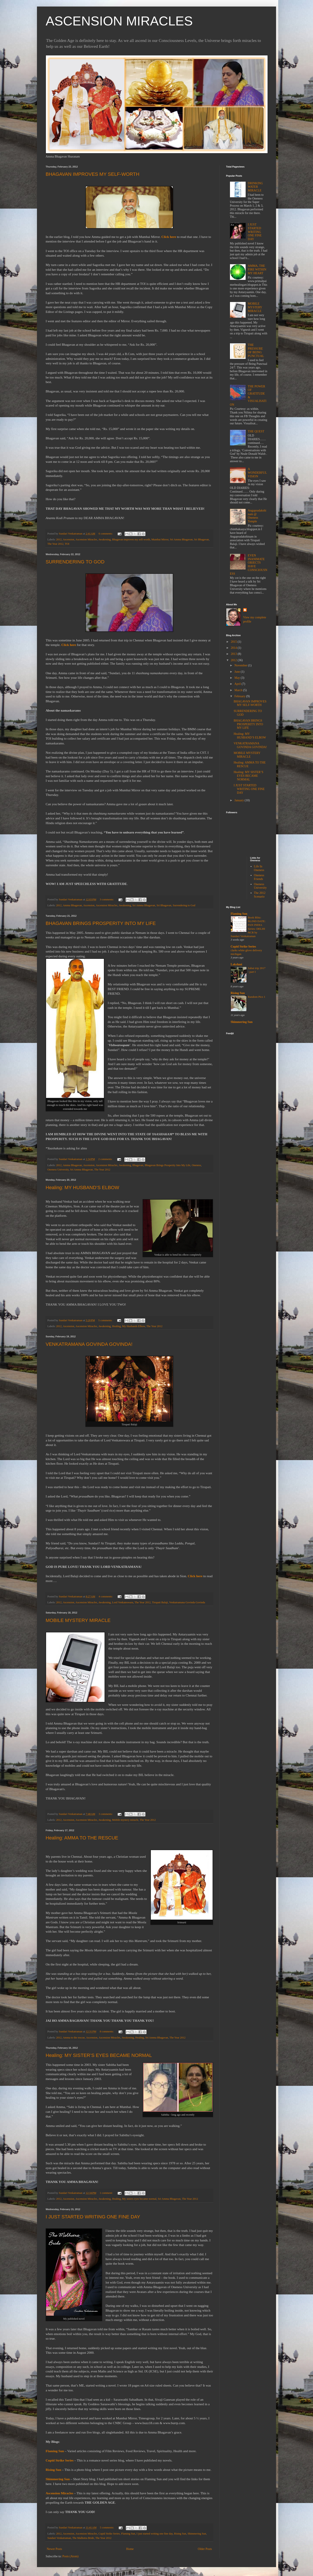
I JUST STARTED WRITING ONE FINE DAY (93, 2216)
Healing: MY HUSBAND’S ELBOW (82, 1187)
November (241, 665)
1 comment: (106, 2192)
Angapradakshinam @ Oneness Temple (257, 516)
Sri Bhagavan (201, 539)
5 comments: (105, 1320)
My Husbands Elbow (133, 1326)
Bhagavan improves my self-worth (131, 539)
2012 (59, 539)
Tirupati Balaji (160, 1602)
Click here (168, 237)
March (238, 690)
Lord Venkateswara (122, 1602)
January (239, 800)
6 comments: (106, 533)
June (237, 671)
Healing (116, 1326)
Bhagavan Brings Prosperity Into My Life (167, 1165)
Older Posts (205, 2549)
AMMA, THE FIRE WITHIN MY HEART (257, 269)
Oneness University (58, 1169)
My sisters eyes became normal (139, 2198)
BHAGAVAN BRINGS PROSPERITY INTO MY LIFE (101, 923)
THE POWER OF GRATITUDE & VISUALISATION (248, 395)
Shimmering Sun (58, 2479)
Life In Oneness (259, 868)
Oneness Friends (259, 877)
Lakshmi (236, 964)
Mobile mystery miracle (125, 1819)
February (240, 696)
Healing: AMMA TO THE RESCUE (82, 1838)
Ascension (68, 539)
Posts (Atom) (70, 2556)
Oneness (196, 1165)
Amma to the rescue (74, 2037)
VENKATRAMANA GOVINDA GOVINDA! (89, 1344)
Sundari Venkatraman (59, 2537)
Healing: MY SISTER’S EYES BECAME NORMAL (99, 2055)
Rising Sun (53, 2469)
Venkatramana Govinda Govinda (187, 1602)
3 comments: (107, 899)
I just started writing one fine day (155, 2533)
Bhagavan (137, 1165)
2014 (234, 647)
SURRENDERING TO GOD (75, 561)
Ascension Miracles (86, 539)
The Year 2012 (55, 543)
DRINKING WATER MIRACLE (255, 187)
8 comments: (107, 2031)
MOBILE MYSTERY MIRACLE (78, 1620)
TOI (67, 543)
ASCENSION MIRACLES (119, 21)
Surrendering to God (184, 905)
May (237, 677)
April (237, 683)
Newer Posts (54, 2549)
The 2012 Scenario (259, 894)
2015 (234, 641)
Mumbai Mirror (159, 539)
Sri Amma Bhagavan (181, 539)
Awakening (104, 539)
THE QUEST (256, 431)
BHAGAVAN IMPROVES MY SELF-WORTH (92, 174)
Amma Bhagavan (72, 905)
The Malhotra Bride (83, 2537)
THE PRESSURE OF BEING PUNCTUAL (256, 350)
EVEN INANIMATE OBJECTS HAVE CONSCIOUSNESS (248, 564)
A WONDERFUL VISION (257, 472)
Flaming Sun (55, 2451)
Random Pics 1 (256, 996)
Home (130, 2549)
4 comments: (106, 1596)
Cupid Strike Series (59, 2460)
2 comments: (105, 1159)
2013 (234, 654)
